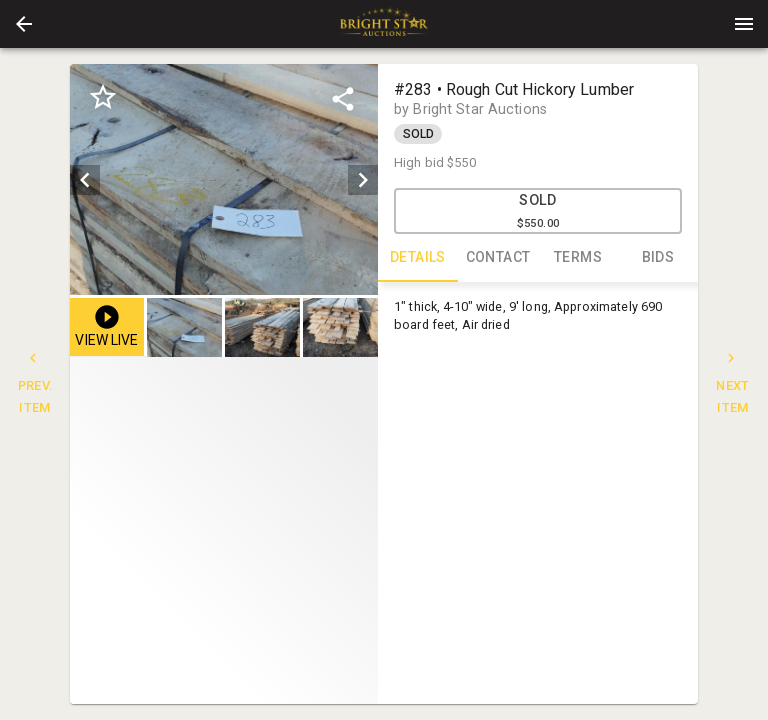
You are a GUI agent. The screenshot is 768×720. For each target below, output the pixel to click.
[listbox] (224, 179)
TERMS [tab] (578, 258)
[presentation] (384, 24)
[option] (224, 179)
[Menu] (744, 24)
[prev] (85, 180)
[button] (24, 24)
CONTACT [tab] (498, 258)
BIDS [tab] (658, 258)
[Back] (24, 24)
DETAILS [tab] (418, 258)
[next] (363, 180)
